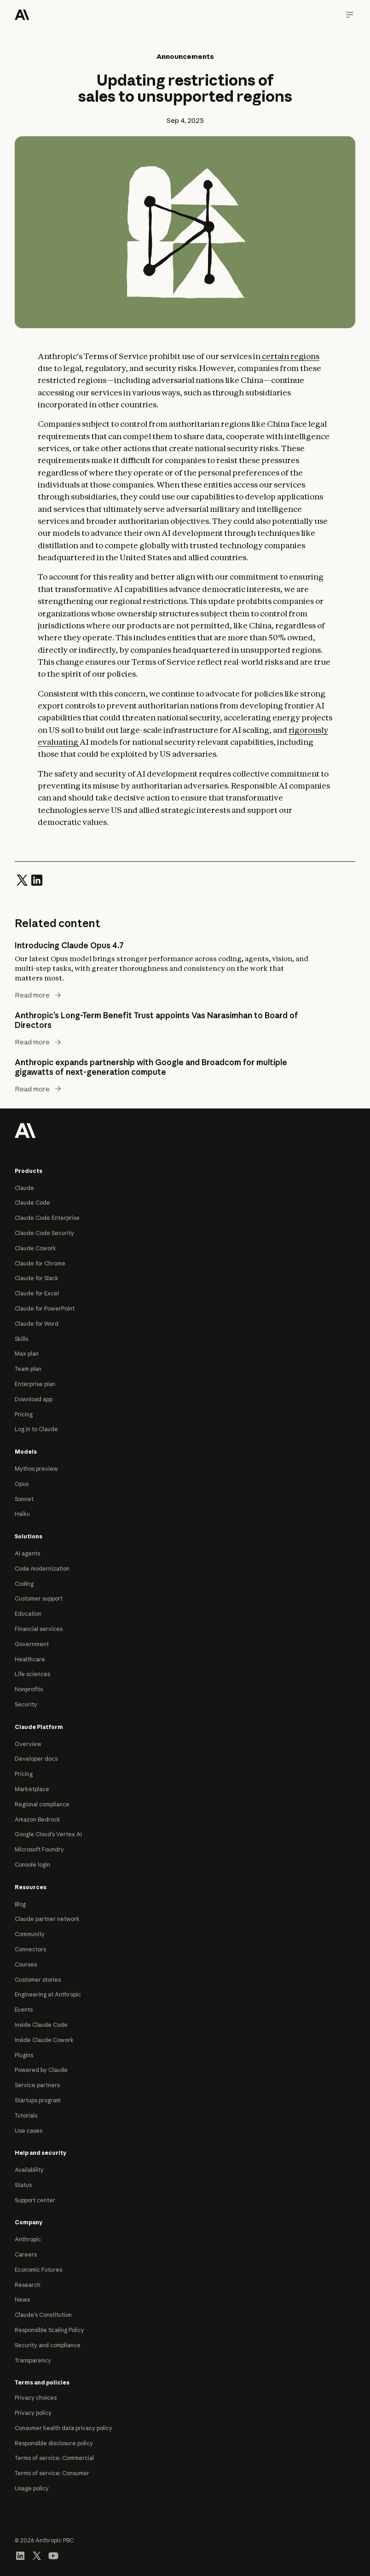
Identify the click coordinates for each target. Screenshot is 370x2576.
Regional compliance (42, 1804)
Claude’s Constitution (43, 2314)
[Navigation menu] (349, 14)
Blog (20, 1904)
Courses (26, 1964)
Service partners (37, 2085)
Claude (24, 1187)
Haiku (22, 1513)
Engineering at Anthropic (48, 1994)
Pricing (24, 1414)
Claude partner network (47, 1918)
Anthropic (28, 2239)
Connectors (30, 1949)
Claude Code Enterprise (47, 1217)
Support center (35, 2200)
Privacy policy (33, 2412)
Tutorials (26, 2115)
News (22, 2299)
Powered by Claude (41, 2069)
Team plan (28, 1368)
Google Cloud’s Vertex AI (48, 1834)
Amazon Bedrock (37, 1819)
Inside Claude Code (41, 2024)
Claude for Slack (36, 1278)
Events (24, 2009)
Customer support (39, 1598)
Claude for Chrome (40, 1263)
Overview (28, 1744)
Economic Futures (38, 2269)
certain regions (289, 356)
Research (27, 2284)
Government (32, 1644)
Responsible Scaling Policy (49, 2330)
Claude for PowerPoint (45, 1308)
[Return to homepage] (25, 1129)
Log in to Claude (36, 1429)
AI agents (27, 1553)
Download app (33, 1399)
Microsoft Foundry (39, 1849)
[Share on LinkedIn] (36, 879)
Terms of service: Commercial (54, 2457)
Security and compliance (48, 2345)
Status (23, 2184)
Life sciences (32, 1674)
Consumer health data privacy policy (63, 2428)
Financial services (39, 1628)
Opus (22, 1483)
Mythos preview (36, 1468)
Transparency (33, 2360)
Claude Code (32, 1202)
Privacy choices (36, 2397)
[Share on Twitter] (22, 879)
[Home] (22, 14)
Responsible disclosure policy (54, 2443)
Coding (24, 1583)
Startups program (38, 2100)
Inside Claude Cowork (44, 2039)
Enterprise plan (35, 1384)
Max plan (27, 1353)
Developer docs (36, 1758)
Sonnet (24, 1499)
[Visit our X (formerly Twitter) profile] (36, 2554)
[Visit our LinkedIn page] (20, 2554)
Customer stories (38, 1979)
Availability (29, 2169)
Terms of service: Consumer (52, 2473)
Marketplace (32, 1789)
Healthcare (30, 1659)
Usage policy (32, 2488)
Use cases (28, 2130)
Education (28, 1613)
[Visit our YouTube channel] (53, 2554)
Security (26, 1704)
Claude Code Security (44, 1233)
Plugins (24, 2055)
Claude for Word (36, 1323)
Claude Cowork (35, 1248)
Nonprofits (29, 1689)
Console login (32, 1864)
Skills (21, 1338)
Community (30, 1934)
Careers (26, 2254)
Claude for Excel (37, 1293)
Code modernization (42, 1568)
